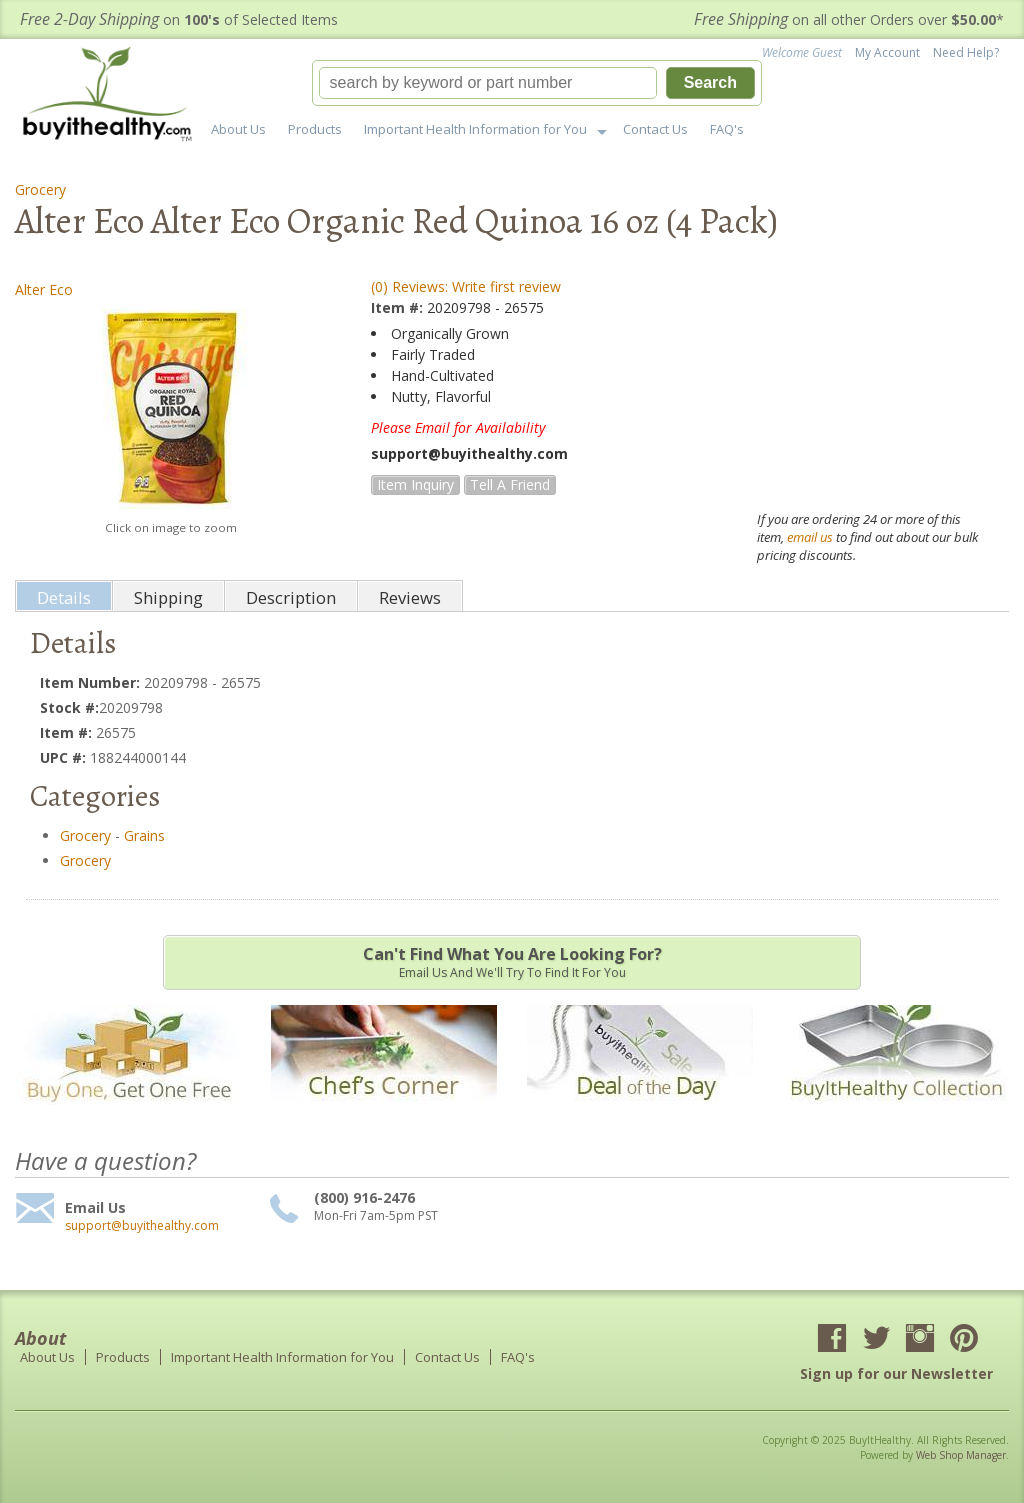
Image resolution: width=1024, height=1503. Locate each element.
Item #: (399, 307)
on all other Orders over (849, 19)
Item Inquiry (415, 484)
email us (810, 537)
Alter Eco (44, 289)
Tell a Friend (510, 484)
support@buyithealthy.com (142, 1226)
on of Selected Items (179, 19)
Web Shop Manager (961, 1455)
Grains (144, 835)
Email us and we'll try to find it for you (512, 962)
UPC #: (65, 757)
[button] (537, 83)
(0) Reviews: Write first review (466, 286)
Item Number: (92, 682)
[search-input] (488, 83)
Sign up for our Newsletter (896, 1373)
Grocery (40, 189)
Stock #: (69, 707)
